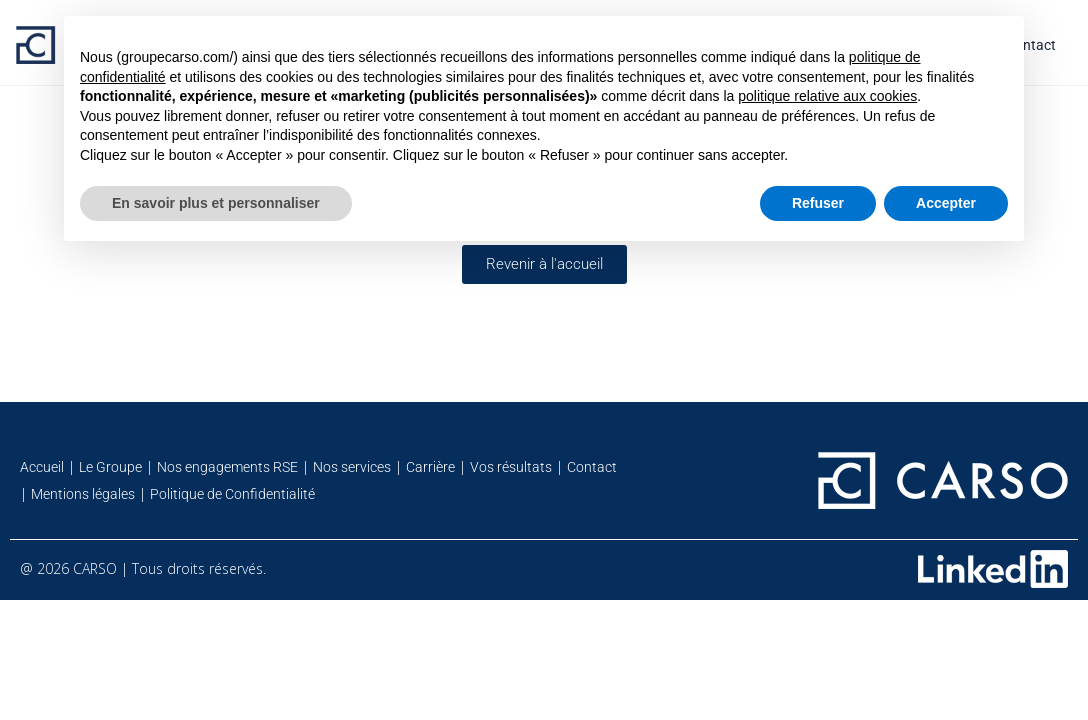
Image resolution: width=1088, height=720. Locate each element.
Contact (592, 467)
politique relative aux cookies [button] (827, 96)
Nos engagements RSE (227, 467)
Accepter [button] (946, 203)
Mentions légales (83, 494)
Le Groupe (110, 467)
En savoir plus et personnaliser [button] (216, 203)
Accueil (42, 467)
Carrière (430, 467)
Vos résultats (511, 467)
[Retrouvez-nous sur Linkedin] (993, 569)
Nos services (352, 467)
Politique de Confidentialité (232, 494)
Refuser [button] (818, 203)
